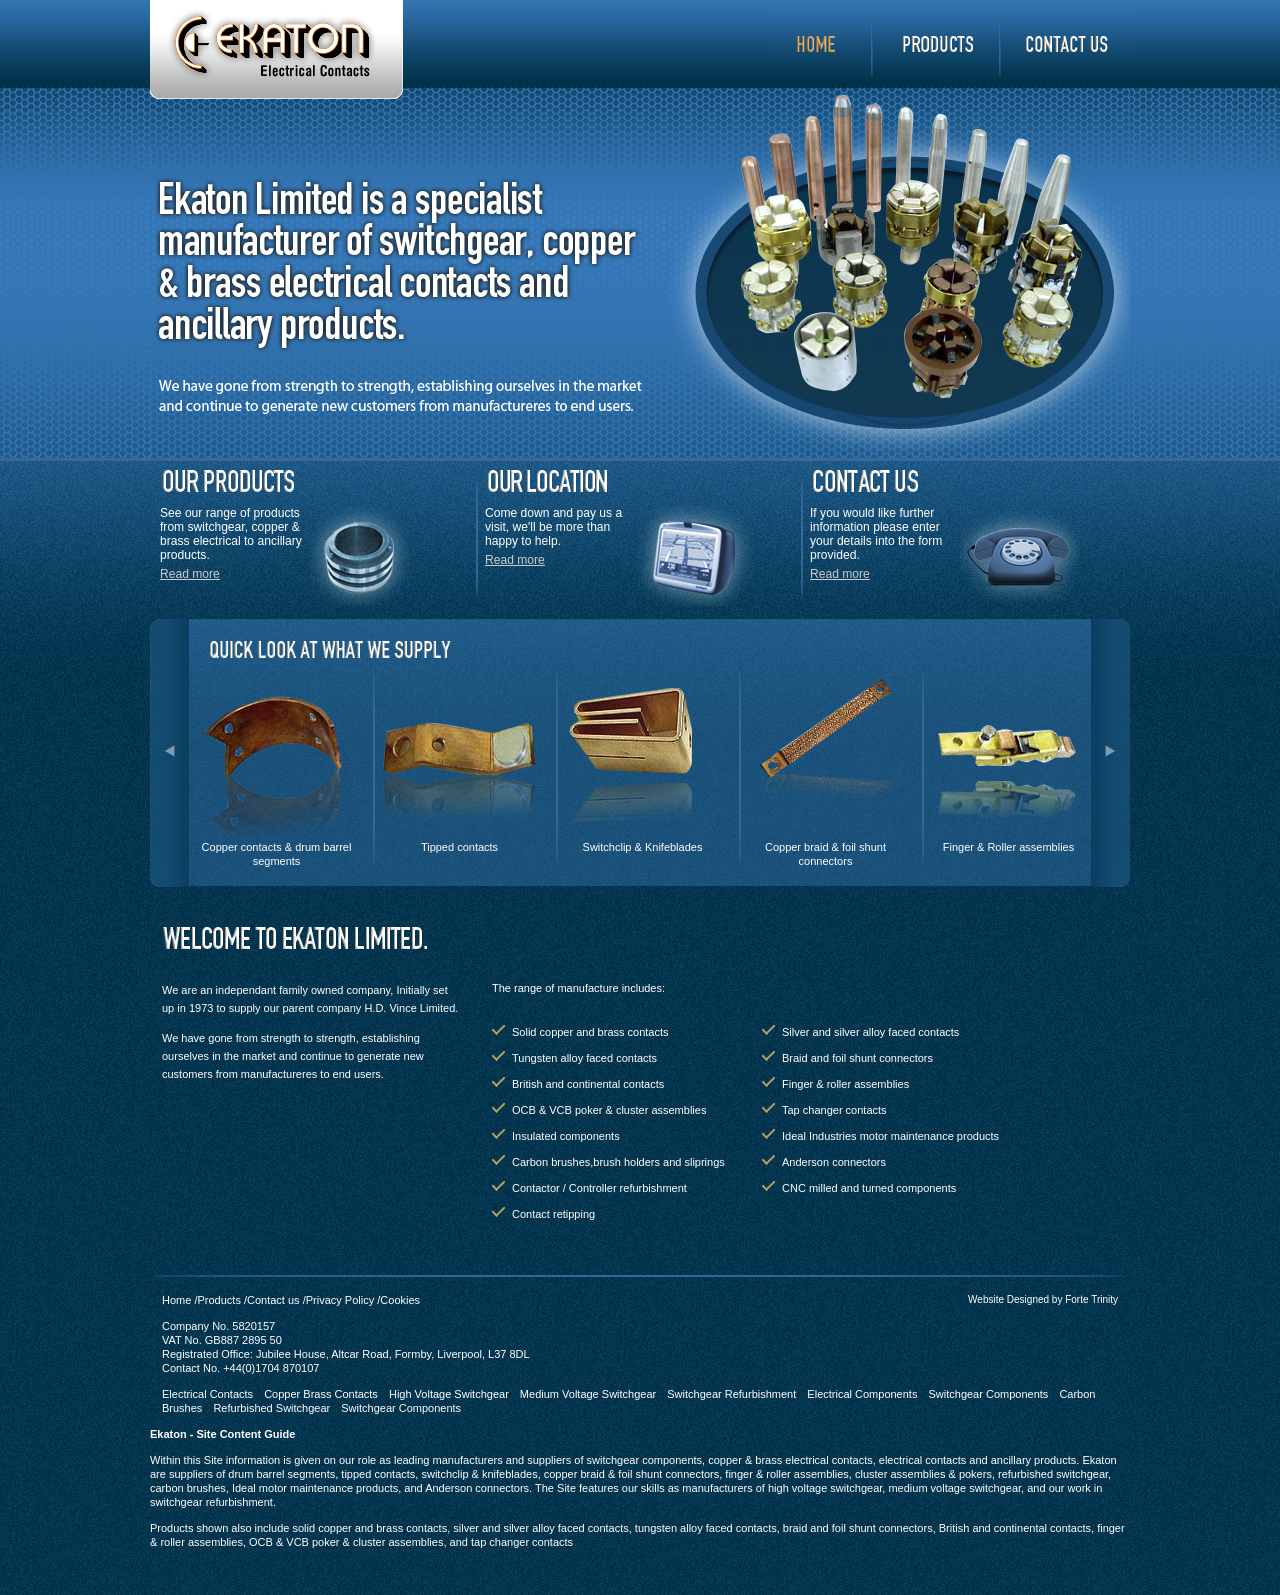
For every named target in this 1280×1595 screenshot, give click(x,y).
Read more (190, 574)
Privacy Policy (340, 1300)
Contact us (273, 1300)
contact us (1065, 46)
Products (218, 1300)
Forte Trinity (1091, 1299)
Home (820, 46)
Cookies (400, 1300)
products (937, 46)
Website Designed (1008, 1299)
